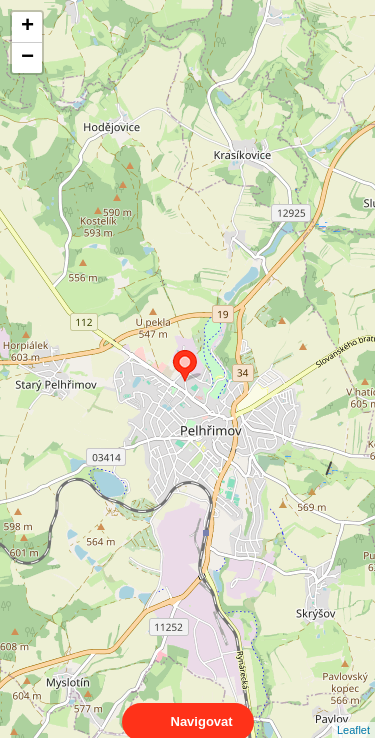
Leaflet (353, 712)
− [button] (27, 58)
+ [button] (27, 27)
